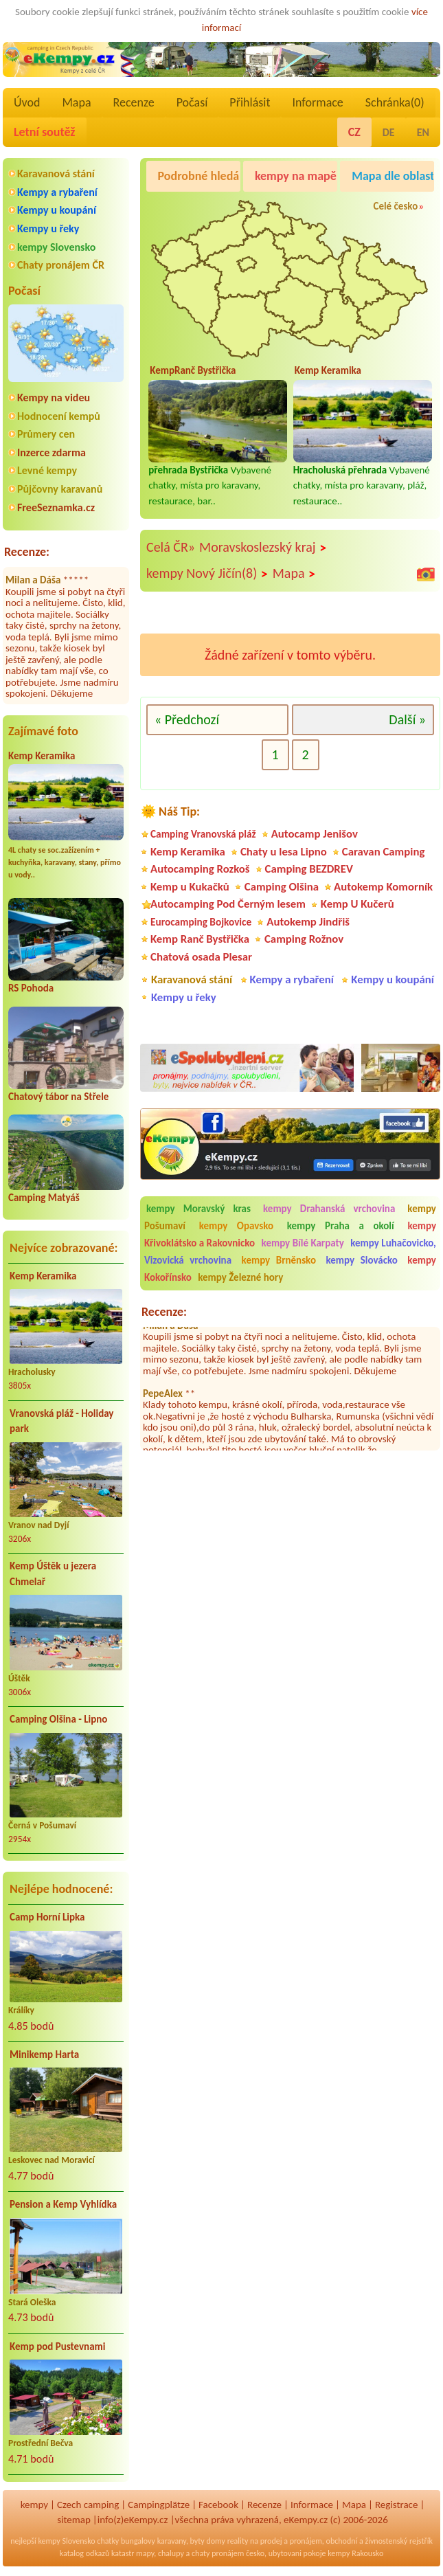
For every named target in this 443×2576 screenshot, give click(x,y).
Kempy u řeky (48, 228)
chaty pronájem (218, 2553)
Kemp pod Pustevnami (57, 2346)
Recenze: (26, 551)
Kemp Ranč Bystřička (199, 939)
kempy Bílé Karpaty (303, 1243)
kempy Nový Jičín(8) (207, 574)
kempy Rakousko (355, 2553)
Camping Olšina (282, 887)
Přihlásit (249, 102)
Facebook (218, 2504)
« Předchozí (187, 719)
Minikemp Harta (44, 2054)
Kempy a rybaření (57, 192)
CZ (354, 131)
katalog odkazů (85, 2553)
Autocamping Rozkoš (200, 869)
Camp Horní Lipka (47, 1917)
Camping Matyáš (44, 1197)
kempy (34, 2504)
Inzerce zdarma (51, 452)
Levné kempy (47, 470)
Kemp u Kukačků (189, 887)
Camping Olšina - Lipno (58, 1719)
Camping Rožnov (303, 939)
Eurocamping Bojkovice (200, 921)
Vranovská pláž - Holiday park (61, 1421)
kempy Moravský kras (198, 1208)
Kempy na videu (53, 397)
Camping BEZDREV (309, 869)
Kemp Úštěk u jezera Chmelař (53, 1574)
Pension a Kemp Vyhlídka (63, 2204)
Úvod (27, 102)
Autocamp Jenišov (314, 834)
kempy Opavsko (236, 1226)
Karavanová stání (56, 173)
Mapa (76, 102)
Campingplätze (159, 2504)
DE (389, 132)
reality (238, 2541)
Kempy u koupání (56, 209)
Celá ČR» (170, 547)
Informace (317, 102)
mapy (145, 2553)
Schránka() (394, 102)
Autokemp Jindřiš (308, 922)
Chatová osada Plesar (201, 957)
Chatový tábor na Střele (58, 1096)
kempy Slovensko (56, 247)
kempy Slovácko (362, 1260)
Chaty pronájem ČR (60, 264)
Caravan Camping (383, 851)
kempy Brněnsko (279, 1260)
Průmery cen (46, 433)
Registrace (396, 2504)
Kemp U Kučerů (357, 904)
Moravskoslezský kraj (263, 548)
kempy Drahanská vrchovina (329, 1208)
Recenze (134, 102)
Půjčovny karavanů (59, 488)
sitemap (74, 2519)
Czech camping (88, 2504)
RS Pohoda (31, 988)
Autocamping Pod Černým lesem (228, 904)
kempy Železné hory (240, 1277)
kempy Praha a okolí (340, 1226)
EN (423, 132)
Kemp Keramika (41, 756)
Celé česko (395, 206)
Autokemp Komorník (383, 887)
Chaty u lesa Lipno (283, 851)
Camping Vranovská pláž (203, 833)
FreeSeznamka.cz (56, 507)
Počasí (192, 102)
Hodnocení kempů (58, 416)
